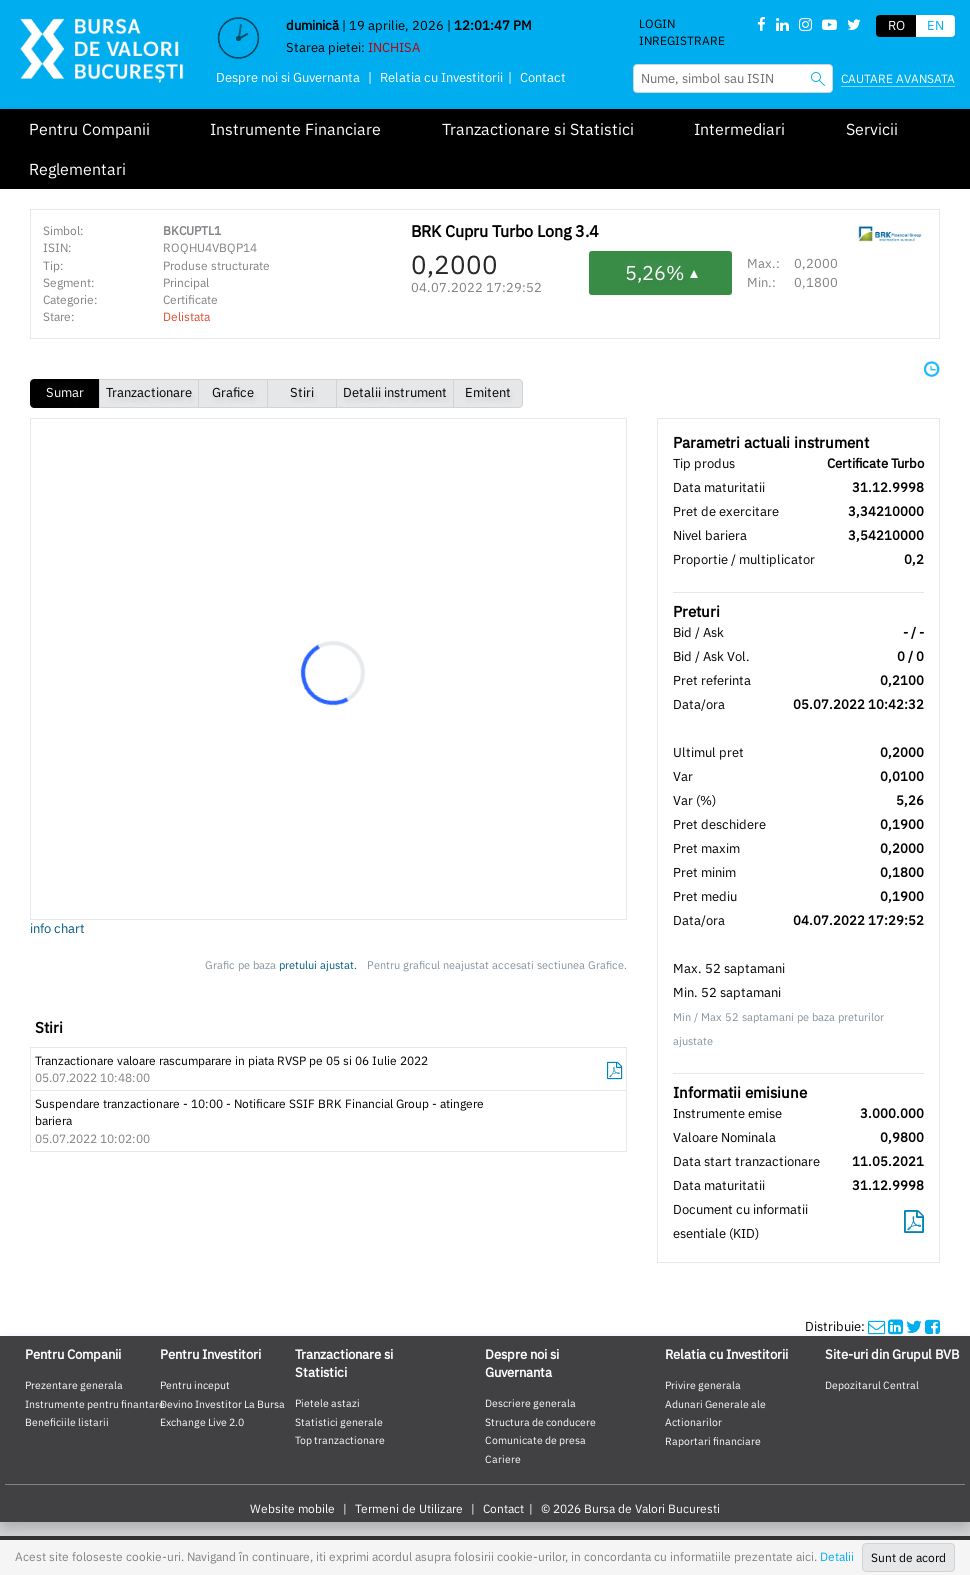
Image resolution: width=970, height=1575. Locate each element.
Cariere (503, 1459)
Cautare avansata (898, 78)
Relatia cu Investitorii (441, 77)
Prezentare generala (74, 1385)
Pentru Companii (89, 129)
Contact (543, 77)
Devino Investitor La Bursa (222, 1404)
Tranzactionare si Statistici (538, 129)
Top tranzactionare (340, 1440)
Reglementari (77, 169)
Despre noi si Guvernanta (288, 77)
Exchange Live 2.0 (202, 1422)
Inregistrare (682, 40)
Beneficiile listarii (67, 1422)
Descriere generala (530, 1403)
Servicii (872, 129)
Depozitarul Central (872, 1385)
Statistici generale (339, 1422)
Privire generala (703, 1385)
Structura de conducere (540, 1422)
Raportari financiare (713, 1441)
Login (657, 23)
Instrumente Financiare (295, 129)
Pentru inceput (195, 1385)
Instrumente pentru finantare (95, 1404)
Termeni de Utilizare (409, 1508)
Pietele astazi (327, 1403)
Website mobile (292, 1508)
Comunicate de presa (535, 1440)
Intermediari (739, 129)
